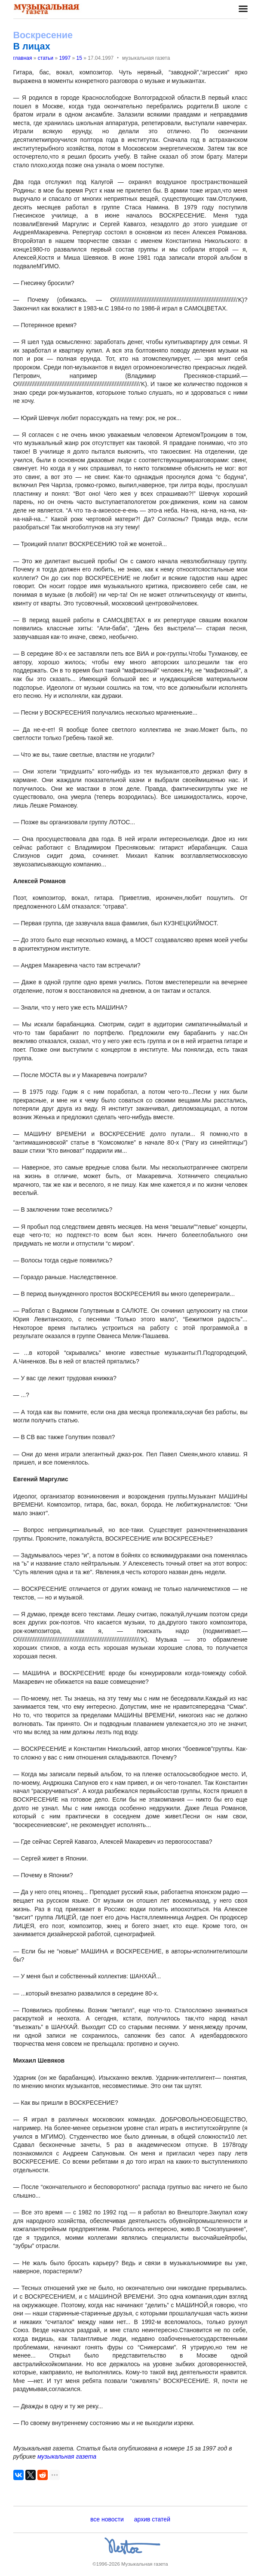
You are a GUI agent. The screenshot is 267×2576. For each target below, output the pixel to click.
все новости (107, 2519)
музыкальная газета (66, 2456)
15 (79, 58)
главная (22, 58)
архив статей (152, 2519)
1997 (65, 58)
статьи (45, 58)
